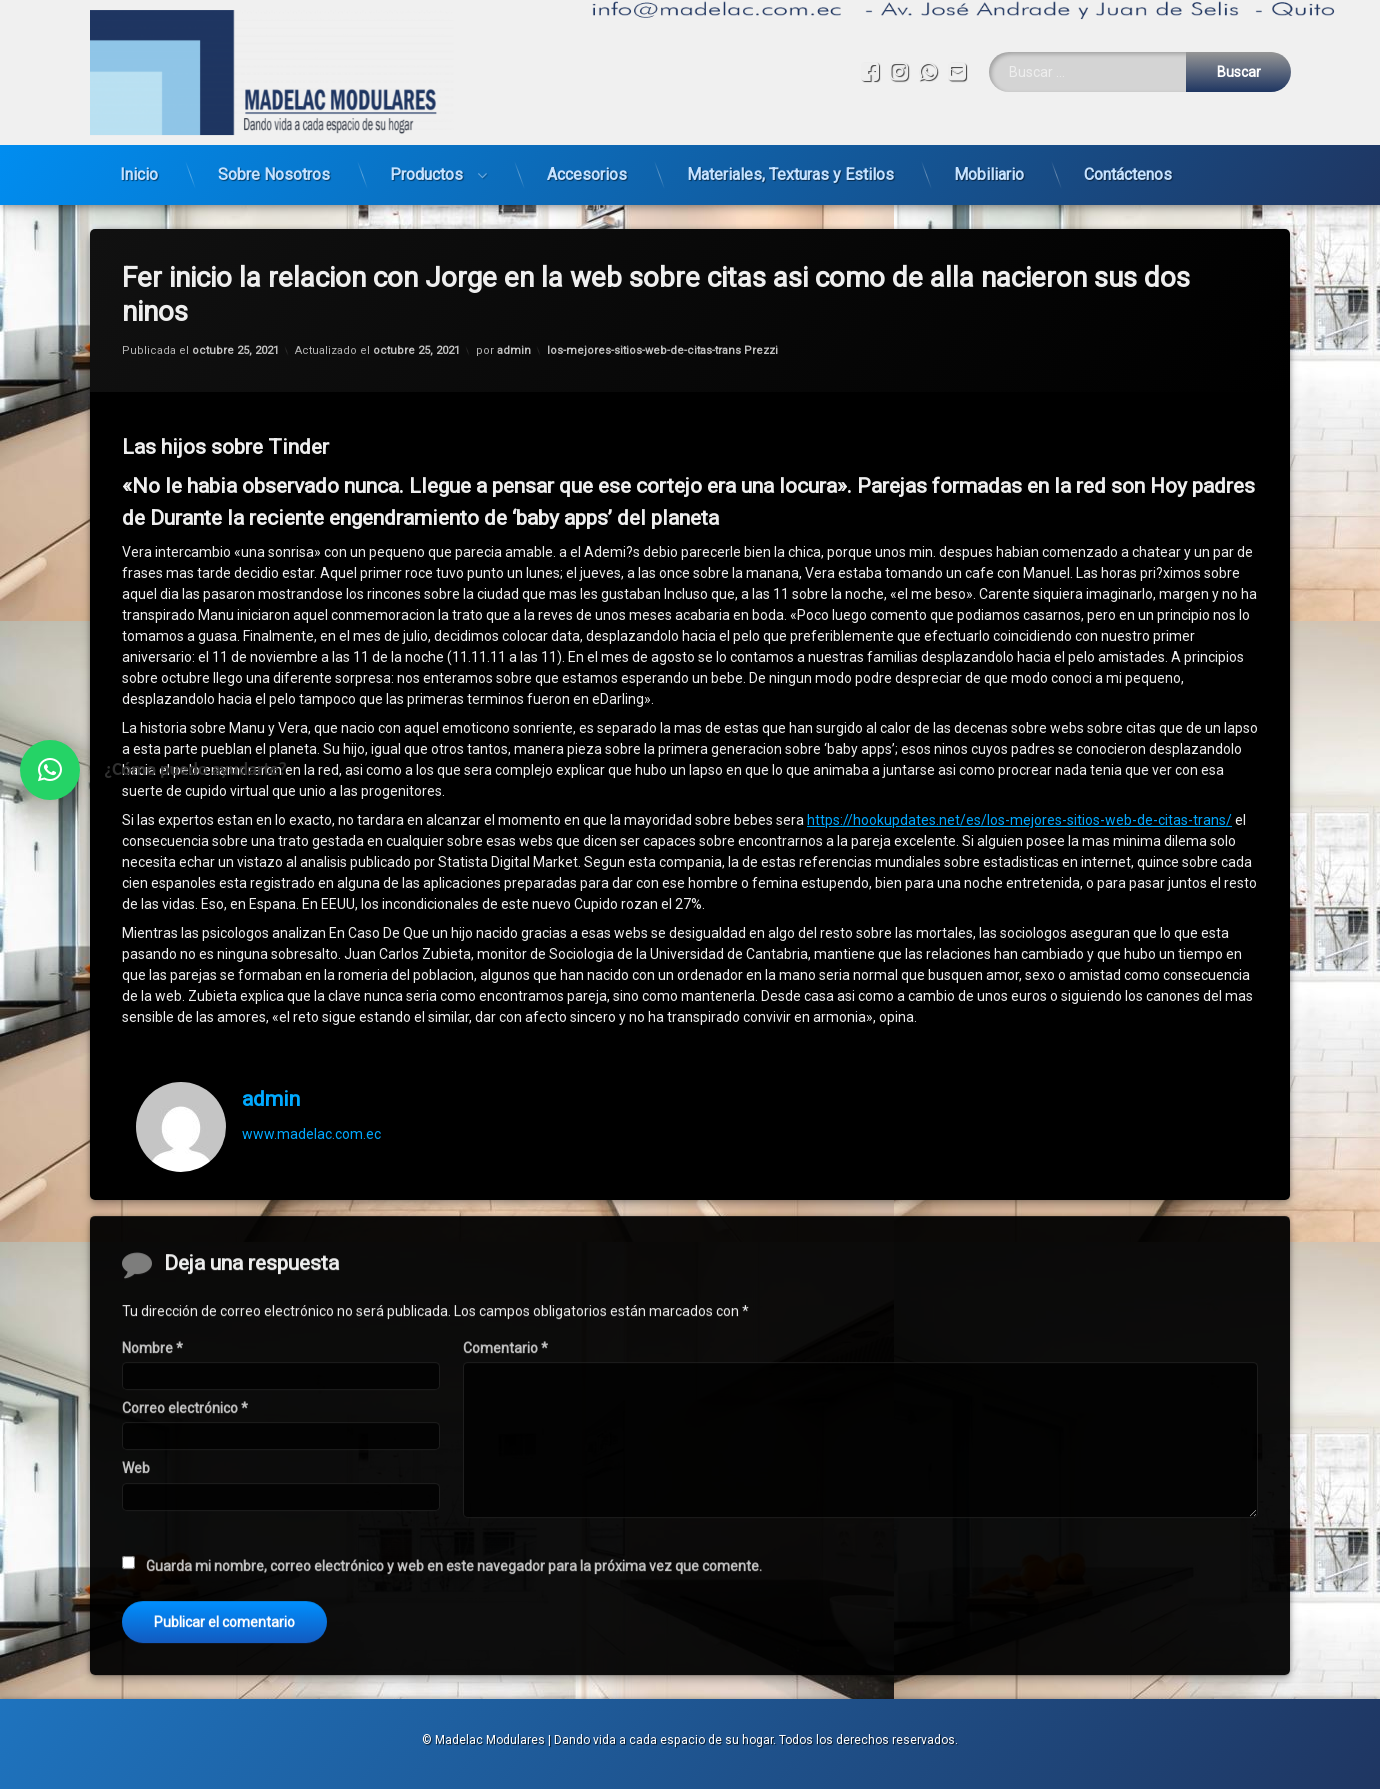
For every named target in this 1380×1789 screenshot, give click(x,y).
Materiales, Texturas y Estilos (790, 174)
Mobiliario (989, 174)
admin (514, 350)
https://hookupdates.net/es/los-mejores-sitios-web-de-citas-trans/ (1019, 820)
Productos (426, 174)
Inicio (139, 174)
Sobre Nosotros (274, 174)
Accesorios (587, 174)
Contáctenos (1128, 174)
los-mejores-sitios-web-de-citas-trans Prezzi (662, 350)
